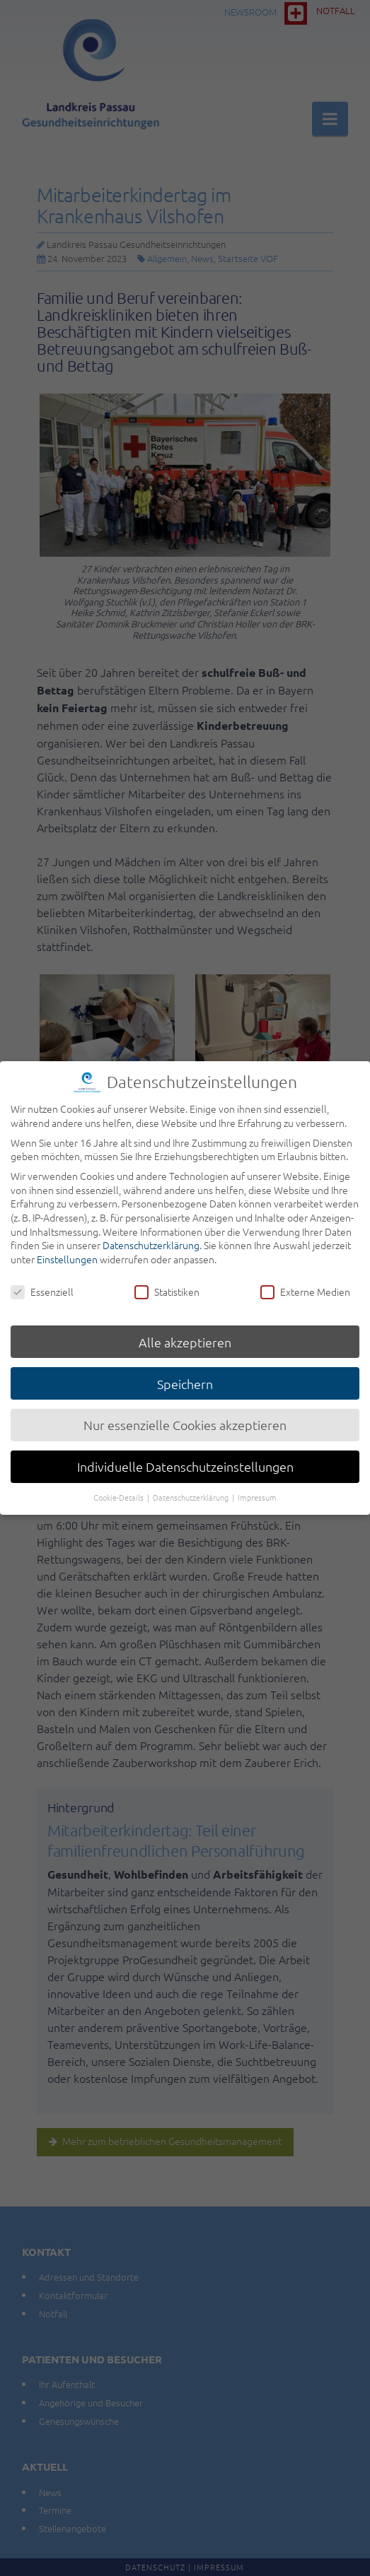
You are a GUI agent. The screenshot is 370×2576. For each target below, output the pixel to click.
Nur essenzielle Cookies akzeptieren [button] (185, 1415)
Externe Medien (305, 1282)
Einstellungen (67, 1250)
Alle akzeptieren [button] (185, 1333)
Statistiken (167, 1282)
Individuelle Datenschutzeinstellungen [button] (185, 1457)
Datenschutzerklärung (151, 1236)
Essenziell (42, 1282)
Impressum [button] (257, 1488)
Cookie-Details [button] (119, 1488)
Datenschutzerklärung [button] (192, 1488)
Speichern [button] (185, 1374)
